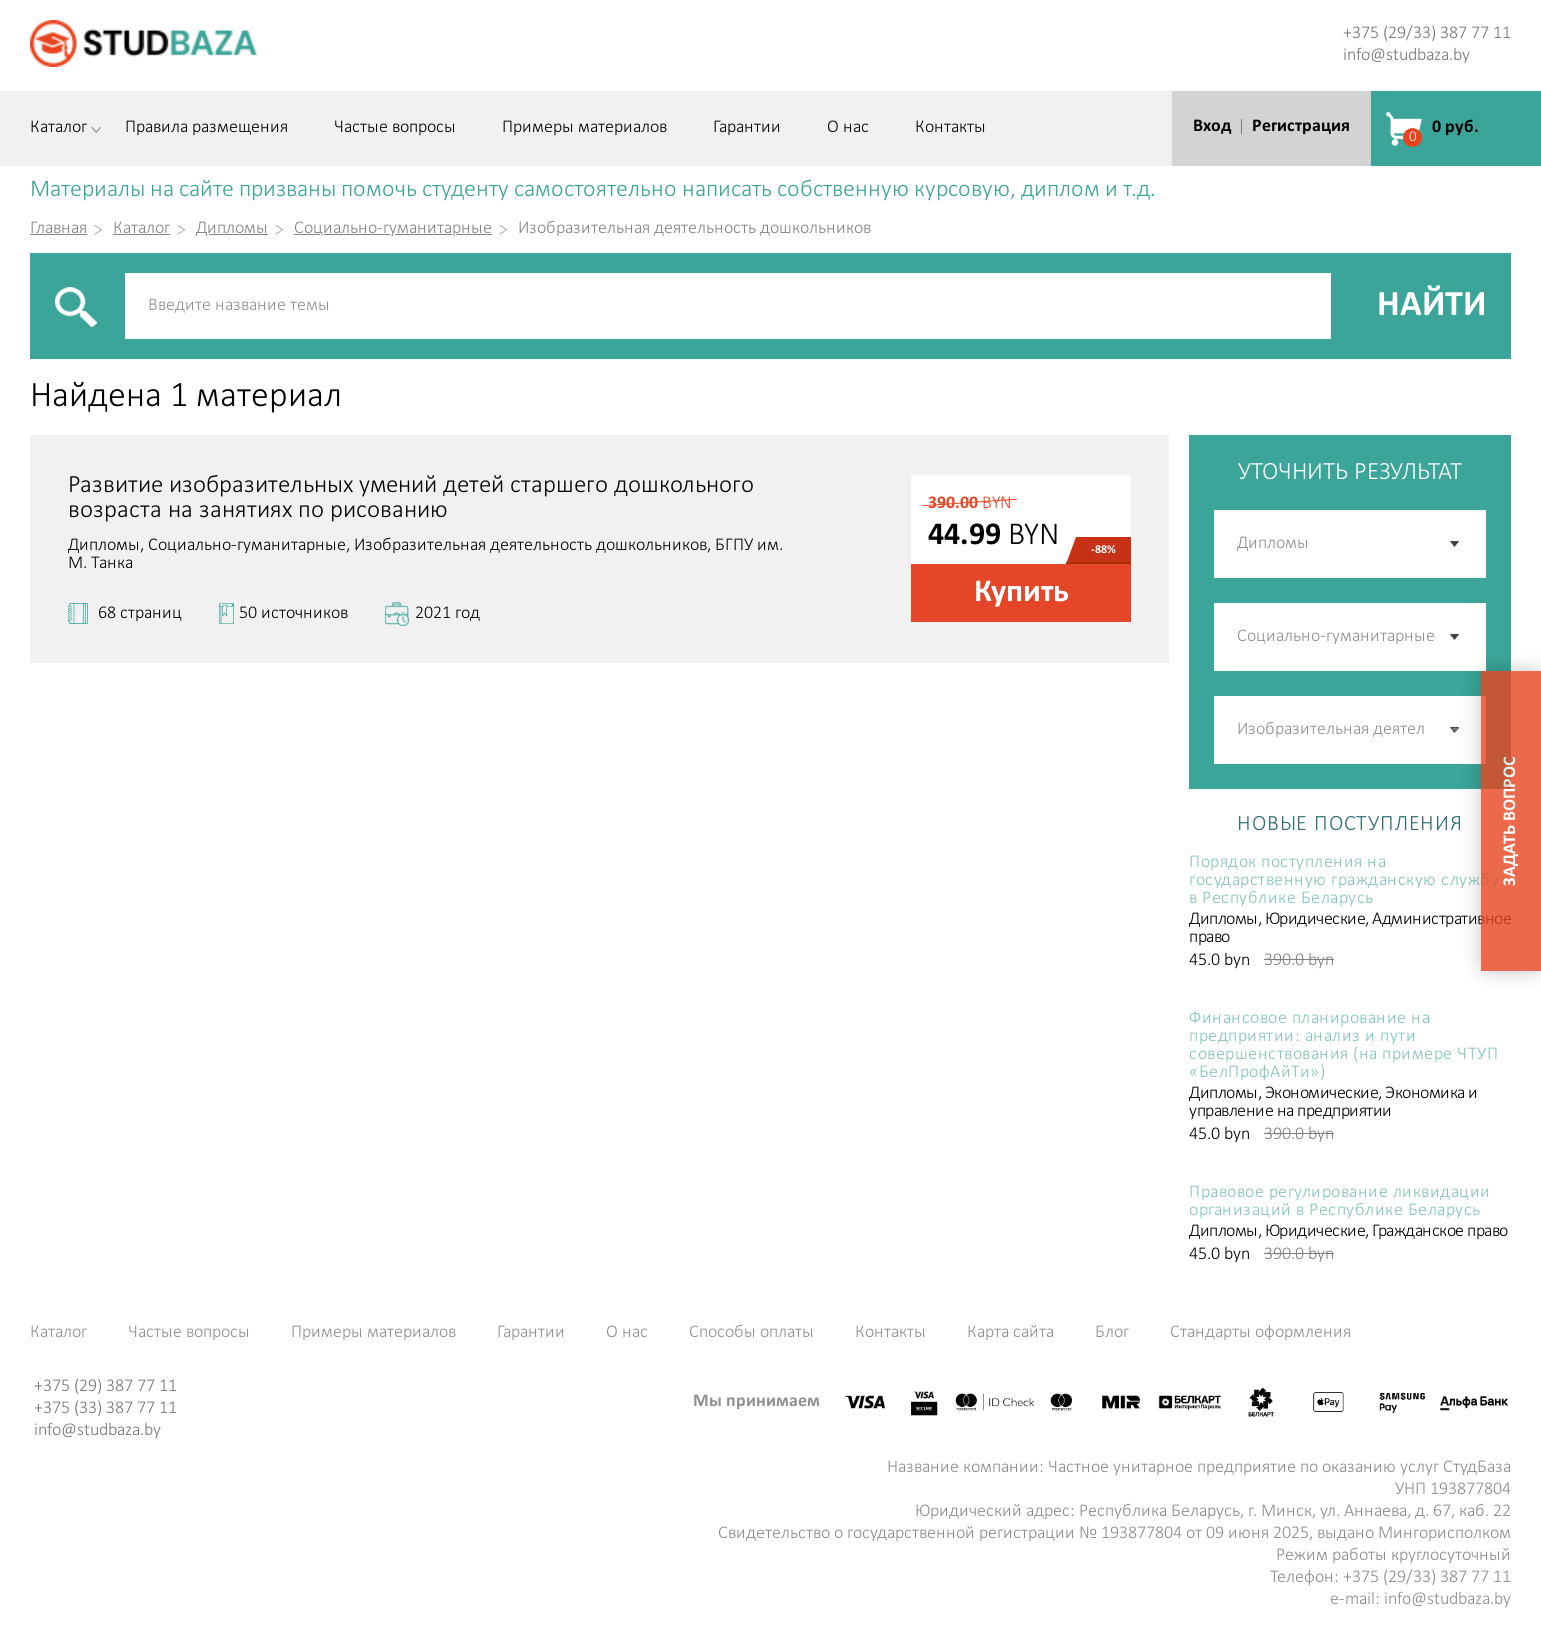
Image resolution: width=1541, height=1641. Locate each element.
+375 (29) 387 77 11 (105, 1386)
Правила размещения (206, 128)
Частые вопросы (395, 128)
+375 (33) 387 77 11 (105, 1408)
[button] (1456, 730)
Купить (1021, 593)
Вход (1212, 126)
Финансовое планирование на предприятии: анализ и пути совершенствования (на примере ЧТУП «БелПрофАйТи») (1343, 1046)
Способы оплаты (751, 1333)
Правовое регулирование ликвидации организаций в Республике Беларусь (1340, 1202)
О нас (848, 128)
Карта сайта (1010, 1333)
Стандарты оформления (1260, 1333)
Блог (1112, 1333)
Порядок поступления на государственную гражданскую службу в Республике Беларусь (1344, 881)
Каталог (58, 128)
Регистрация (1301, 126)
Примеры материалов (584, 128)
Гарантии (747, 128)
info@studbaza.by (1406, 55)
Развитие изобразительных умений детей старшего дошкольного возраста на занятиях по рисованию (411, 498)
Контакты (950, 128)
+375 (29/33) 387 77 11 (1427, 33)
